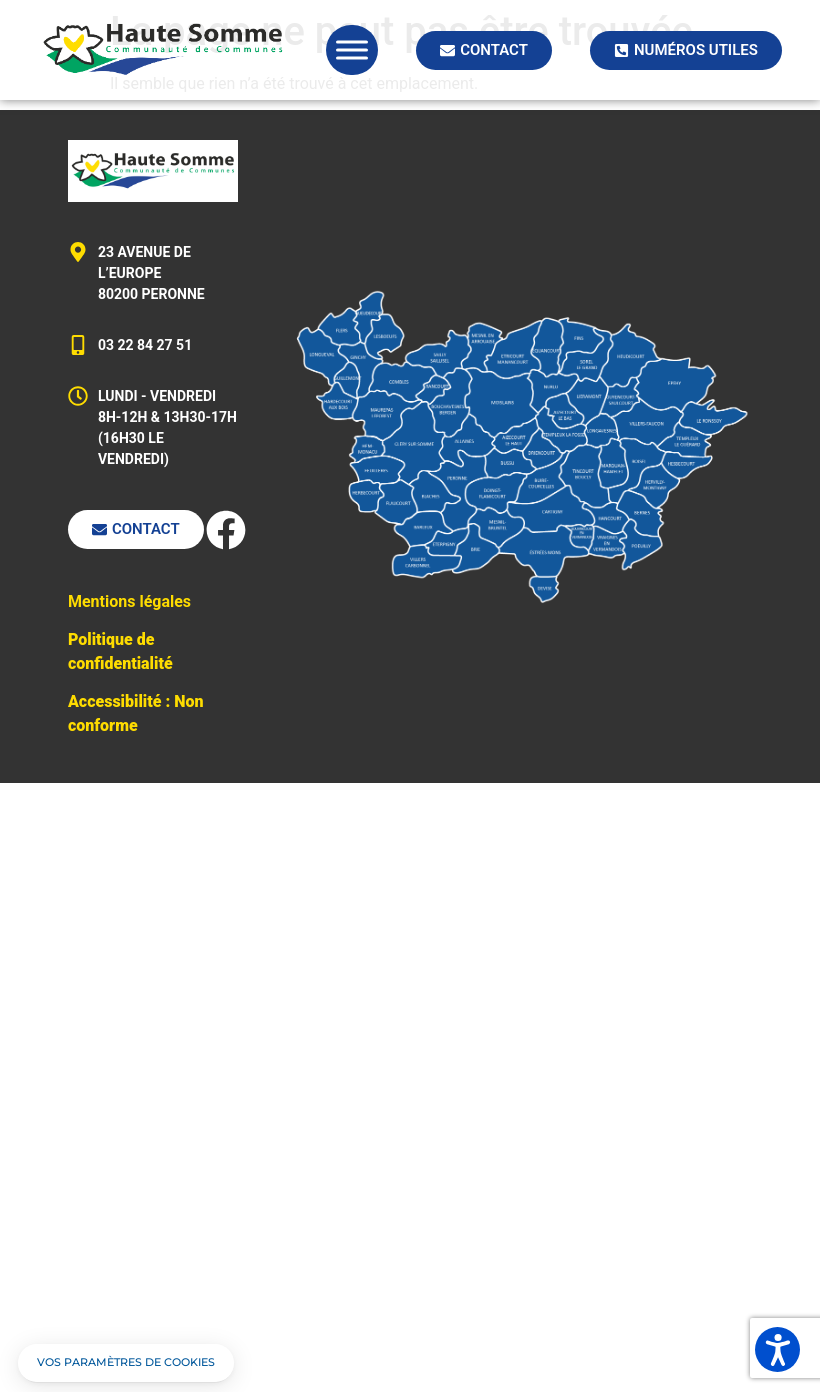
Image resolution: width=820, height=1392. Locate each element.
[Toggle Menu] (352, 49)
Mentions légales (129, 601)
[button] (126, 1363)
